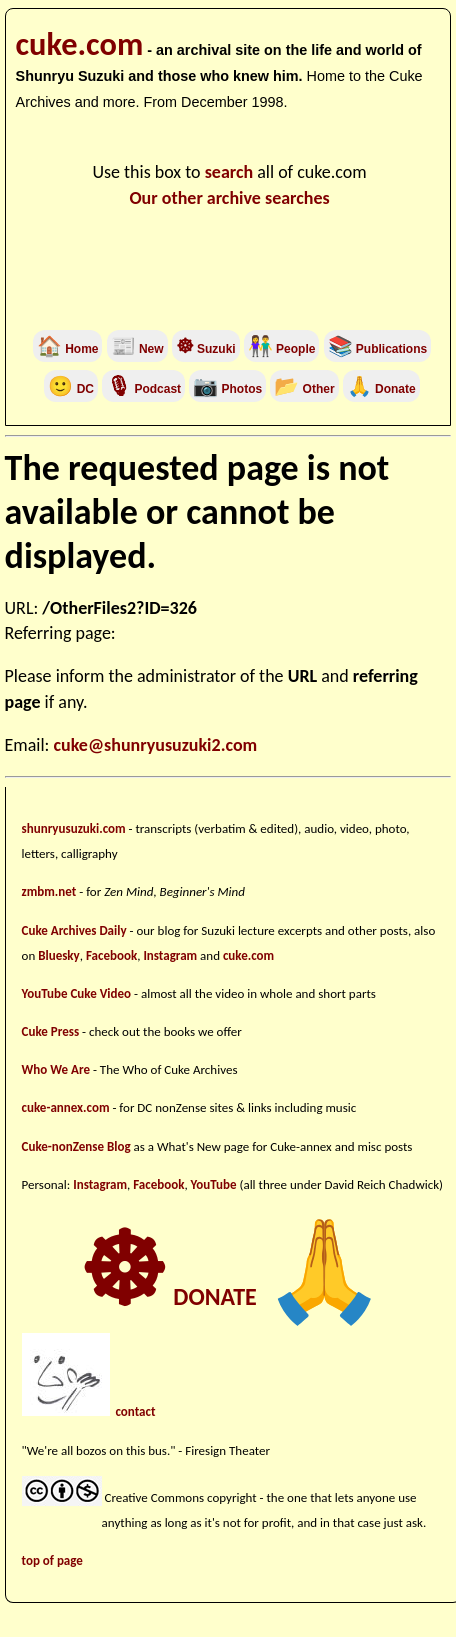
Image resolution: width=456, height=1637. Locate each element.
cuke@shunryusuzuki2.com (156, 745)
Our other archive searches (229, 198)
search (229, 172)
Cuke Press (51, 1031)
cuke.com (80, 44)
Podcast (143, 389)
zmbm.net (49, 891)
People (294, 349)
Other (304, 389)
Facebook (111, 955)
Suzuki (206, 349)
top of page (52, 1560)
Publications (390, 349)
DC (71, 389)
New (137, 349)
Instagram (170, 955)
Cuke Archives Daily (74, 930)
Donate (381, 389)
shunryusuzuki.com (74, 828)
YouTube (214, 1184)
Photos (227, 389)
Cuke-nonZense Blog (76, 1146)
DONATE (232, 1296)
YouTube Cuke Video (77, 993)
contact (135, 1411)
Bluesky (59, 955)
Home (68, 349)
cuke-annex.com (66, 1107)
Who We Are (56, 1069)
